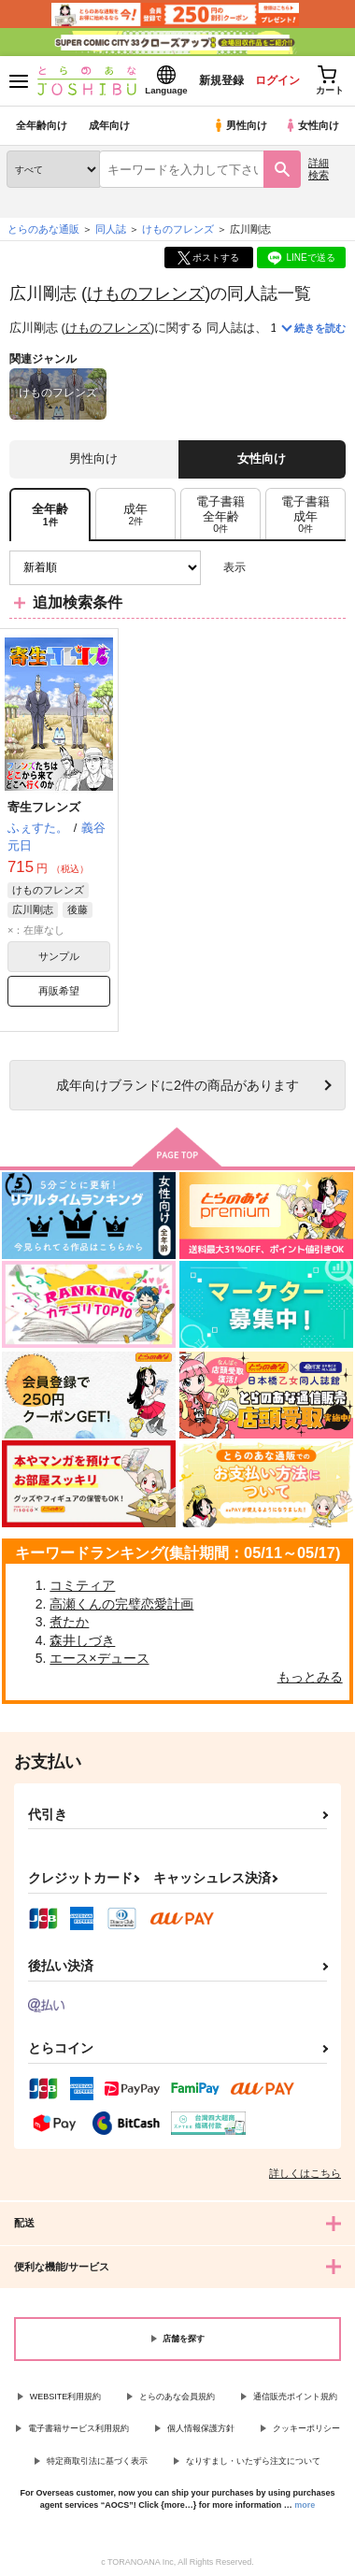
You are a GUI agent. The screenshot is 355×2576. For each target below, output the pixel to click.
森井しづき (82, 1640)
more (304, 2505)
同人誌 (110, 229)
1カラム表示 (331, 567)
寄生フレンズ (43, 807)
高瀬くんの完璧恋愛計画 (121, 1603)
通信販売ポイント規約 (295, 2396)
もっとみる (310, 1676)
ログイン (277, 80)
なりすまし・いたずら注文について (253, 2461)
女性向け (311, 125)
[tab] (135, 514)
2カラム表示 (299, 567)
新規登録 (221, 80)
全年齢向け (41, 125)
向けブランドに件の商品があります (177, 1085)
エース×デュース (99, 1658)
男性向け (239, 125)
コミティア (82, 1585)
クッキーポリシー (306, 2428)
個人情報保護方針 (200, 2428)
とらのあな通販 (43, 229)
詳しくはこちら (305, 2173)
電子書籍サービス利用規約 (78, 2428)
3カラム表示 (266, 567)
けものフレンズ (146, 293)
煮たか (69, 1621)
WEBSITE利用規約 (66, 2396)
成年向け (109, 125)
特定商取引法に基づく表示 (97, 2461)
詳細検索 (318, 168)
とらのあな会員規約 (177, 2396)
